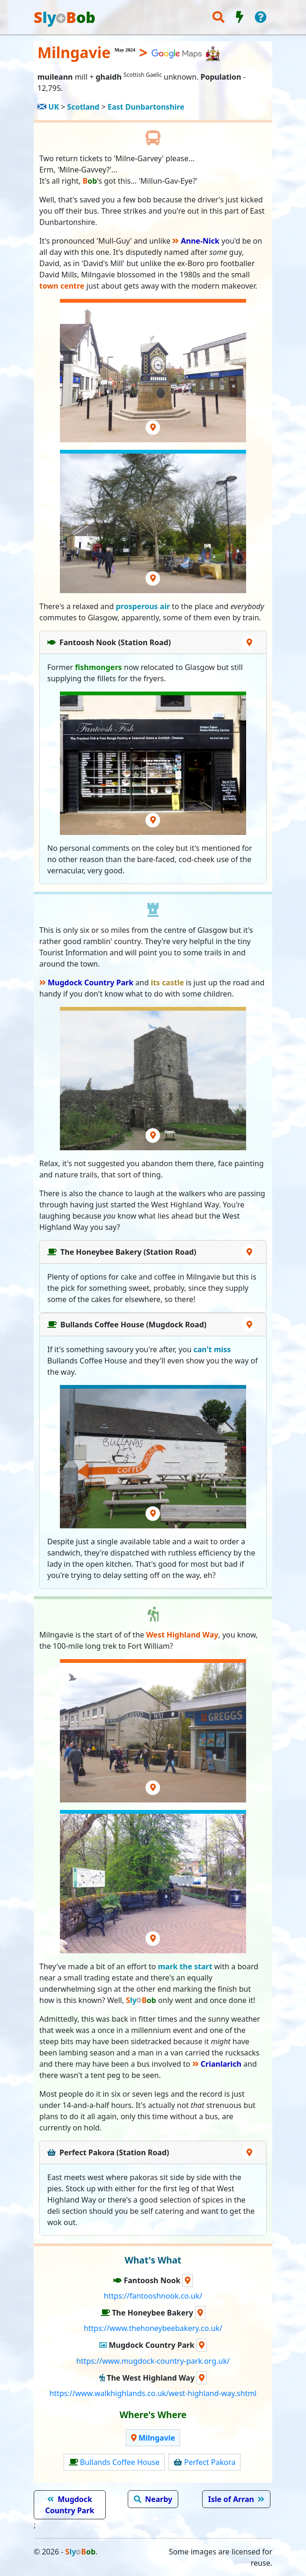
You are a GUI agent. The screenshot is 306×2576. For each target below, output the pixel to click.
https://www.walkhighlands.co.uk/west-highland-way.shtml (153, 2393)
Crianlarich (221, 2064)
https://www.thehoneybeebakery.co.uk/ (153, 2328)
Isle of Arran (231, 2499)
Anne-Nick (200, 241)
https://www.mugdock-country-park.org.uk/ (153, 2361)
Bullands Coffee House (120, 2462)
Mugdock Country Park (90, 982)
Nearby (158, 2499)
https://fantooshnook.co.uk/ (153, 2296)
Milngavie (156, 2438)
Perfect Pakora (210, 2462)
